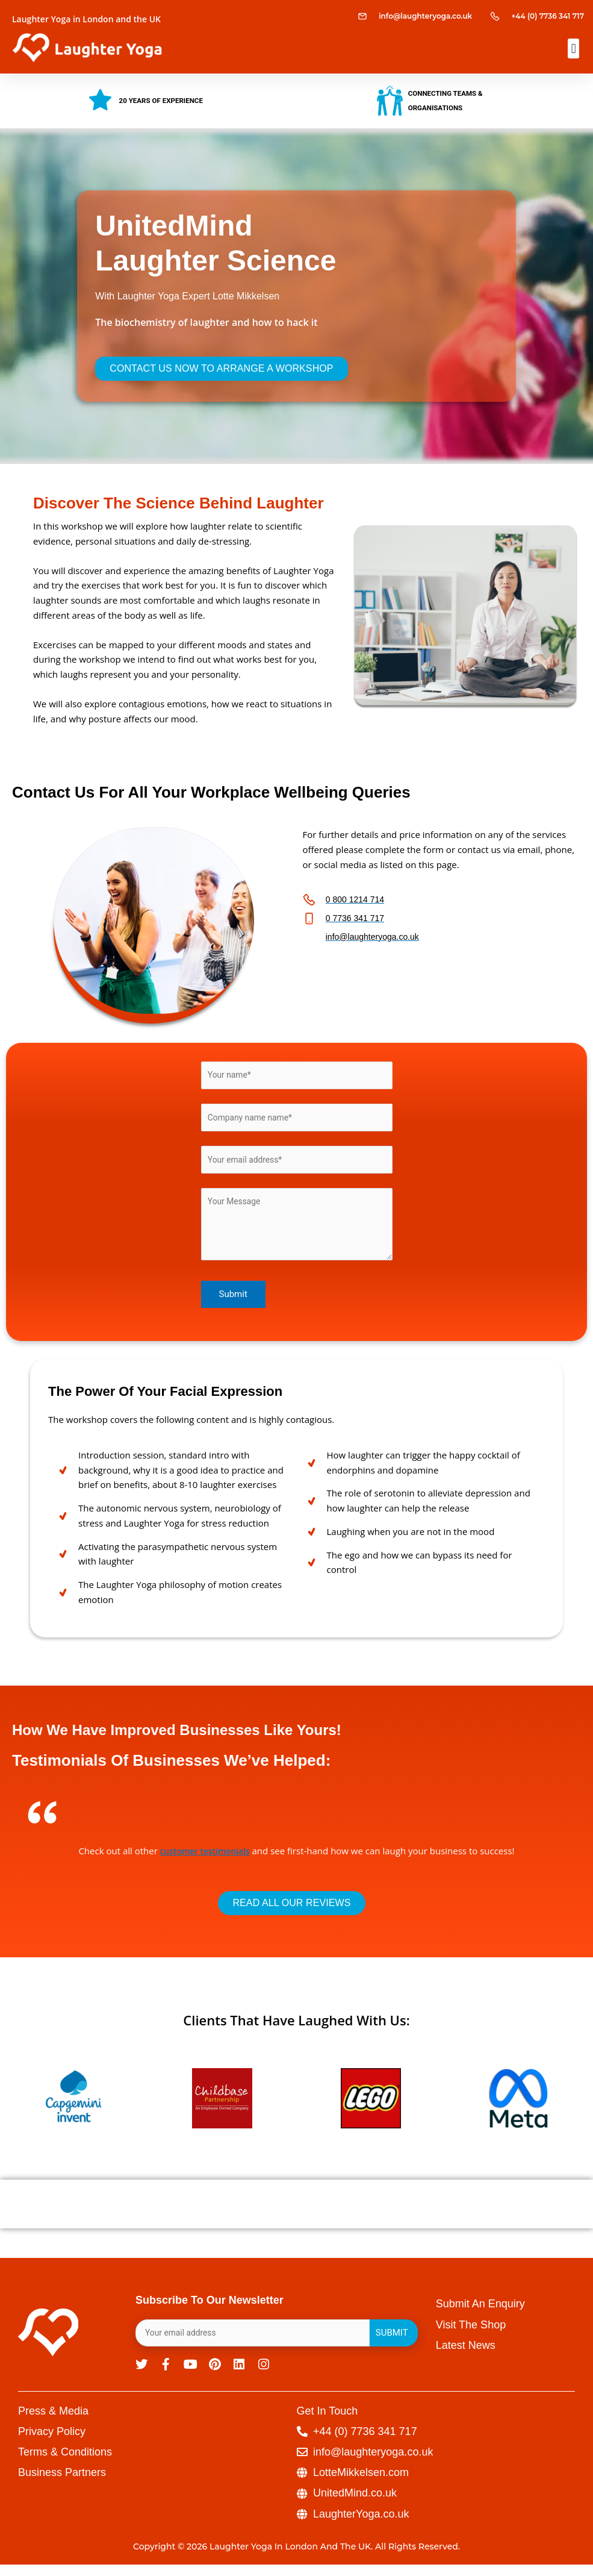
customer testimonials (204, 1858)
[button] (573, 48)
